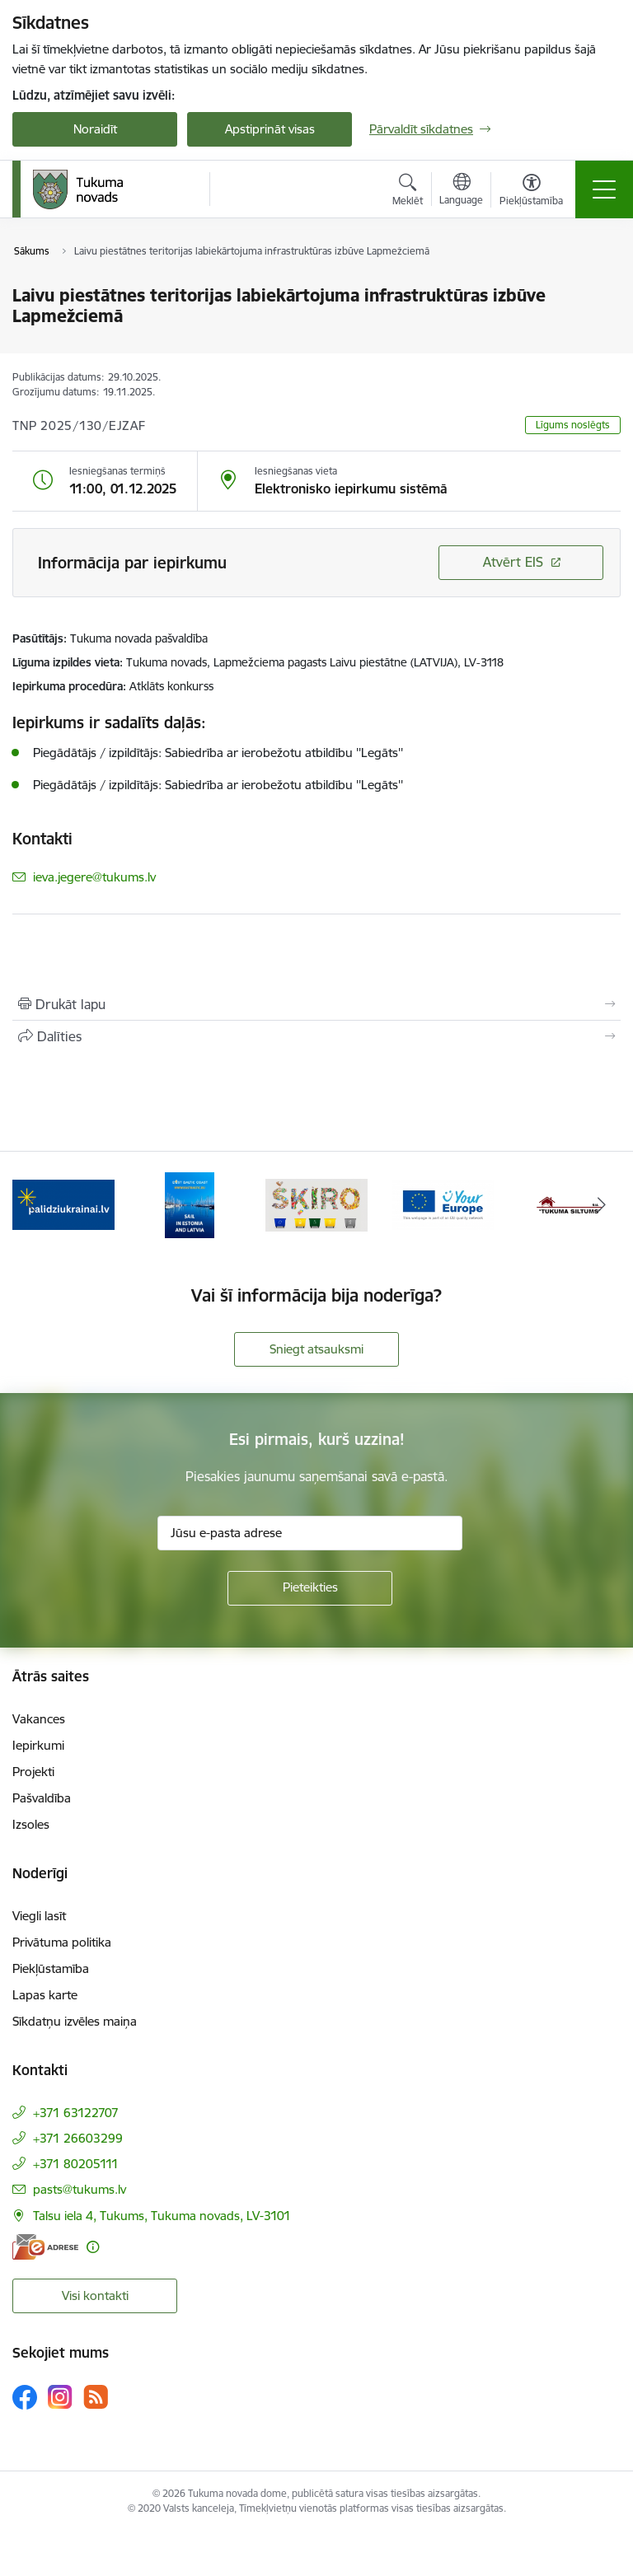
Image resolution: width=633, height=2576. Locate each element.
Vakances (38, 1719)
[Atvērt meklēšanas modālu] (407, 192)
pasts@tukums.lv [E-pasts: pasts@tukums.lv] (79, 2189)
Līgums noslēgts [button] (573, 424)
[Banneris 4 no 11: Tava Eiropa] (443, 1204)
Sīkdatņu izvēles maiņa (74, 2021)
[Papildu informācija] (93, 2247)
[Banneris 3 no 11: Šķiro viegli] (316, 1204)
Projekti (33, 1771)
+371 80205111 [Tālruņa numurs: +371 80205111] (76, 2164)
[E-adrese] (45, 2246)
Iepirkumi (38, 1745)
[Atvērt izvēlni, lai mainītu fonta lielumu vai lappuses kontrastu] (531, 192)
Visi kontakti (95, 2295)
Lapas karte (44, 1995)
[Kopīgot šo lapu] (316, 1036)
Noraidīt (95, 129)
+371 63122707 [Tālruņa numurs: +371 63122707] (76, 2112)
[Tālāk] (601, 1205)
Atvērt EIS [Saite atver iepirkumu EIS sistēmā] (513, 562)
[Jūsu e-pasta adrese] (309, 1533)
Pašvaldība (41, 1798)
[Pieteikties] (309, 1588)
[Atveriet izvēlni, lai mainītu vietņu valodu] (461, 191)
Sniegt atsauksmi (316, 1349)
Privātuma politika (61, 1942)
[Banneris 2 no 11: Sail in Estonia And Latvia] (189, 1204)
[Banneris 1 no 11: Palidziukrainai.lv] (63, 1204)
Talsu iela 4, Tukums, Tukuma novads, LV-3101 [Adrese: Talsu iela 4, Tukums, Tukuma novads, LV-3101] (162, 2215)
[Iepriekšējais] (31, 1205)
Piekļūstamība (50, 1968)
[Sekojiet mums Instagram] (60, 2397)
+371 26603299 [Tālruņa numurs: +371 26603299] (78, 2138)
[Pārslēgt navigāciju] (604, 189)
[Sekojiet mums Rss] (95, 2397)
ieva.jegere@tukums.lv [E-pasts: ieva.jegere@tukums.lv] (94, 877)
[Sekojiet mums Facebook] (24, 2397)
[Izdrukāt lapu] (316, 1004)
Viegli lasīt (39, 1916)
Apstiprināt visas (270, 129)
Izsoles (30, 1824)
